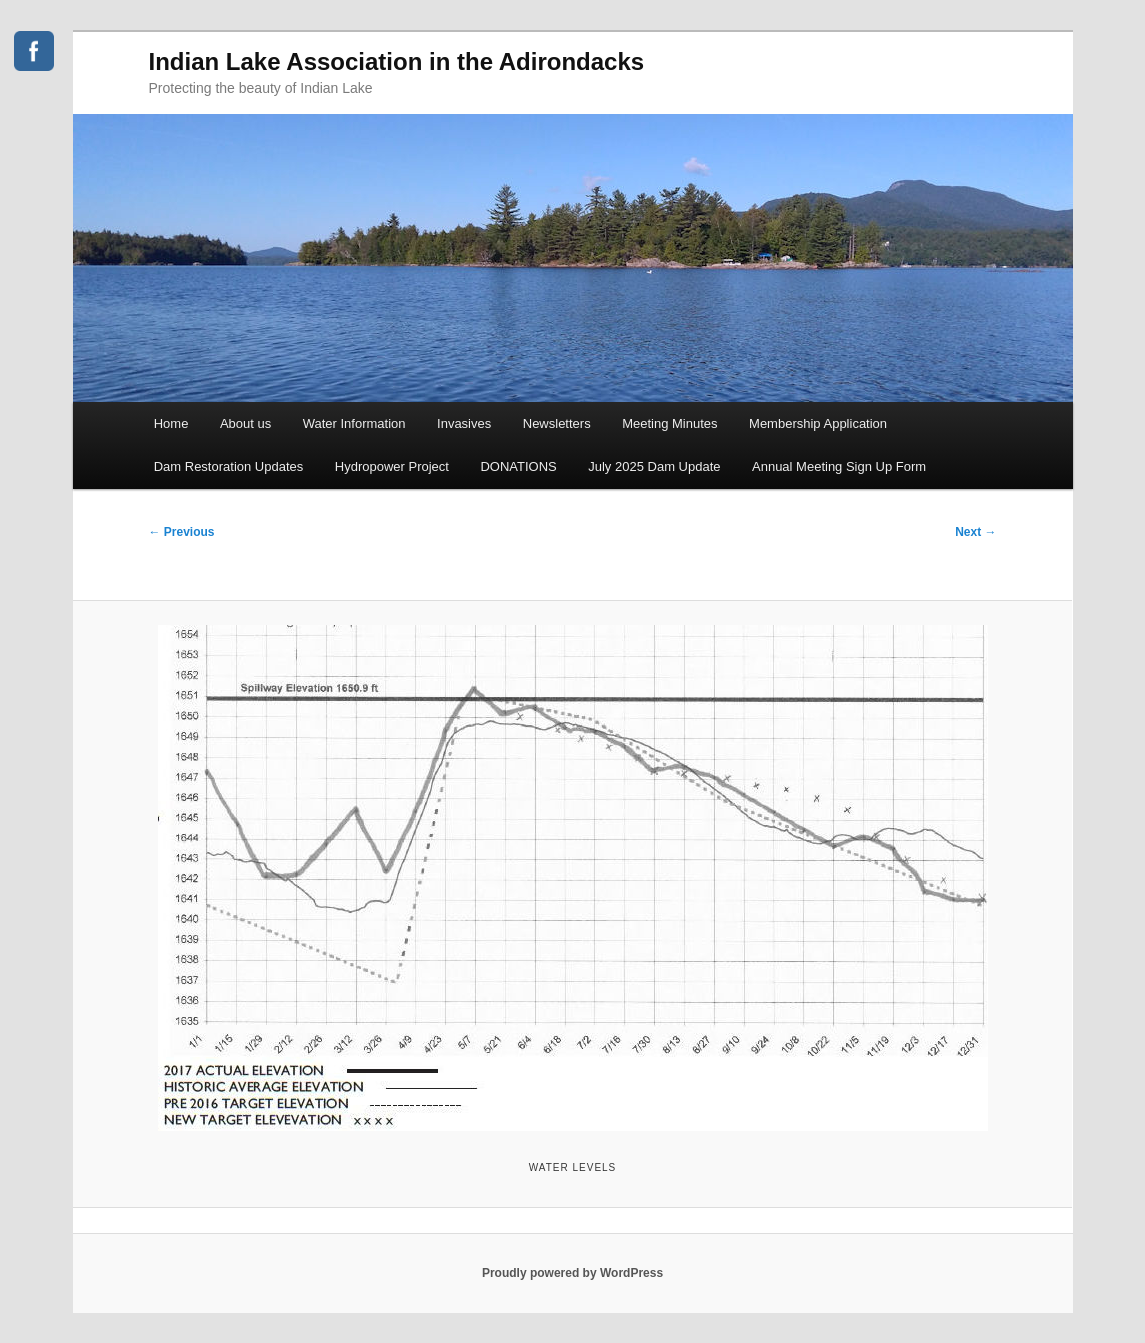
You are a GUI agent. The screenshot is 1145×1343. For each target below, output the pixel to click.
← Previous (182, 532)
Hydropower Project (392, 466)
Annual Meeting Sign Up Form (839, 466)
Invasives (464, 423)
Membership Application (818, 423)
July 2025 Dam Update (654, 466)
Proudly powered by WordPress (572, 1273)
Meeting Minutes (669, 423)
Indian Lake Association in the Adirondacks (397, 61)
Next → (975, 532)
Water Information (354, 423)
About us (245, 423)
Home (171, 423)
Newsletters (557, 423)
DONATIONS (518, 466)
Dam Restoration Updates (229, 466)
